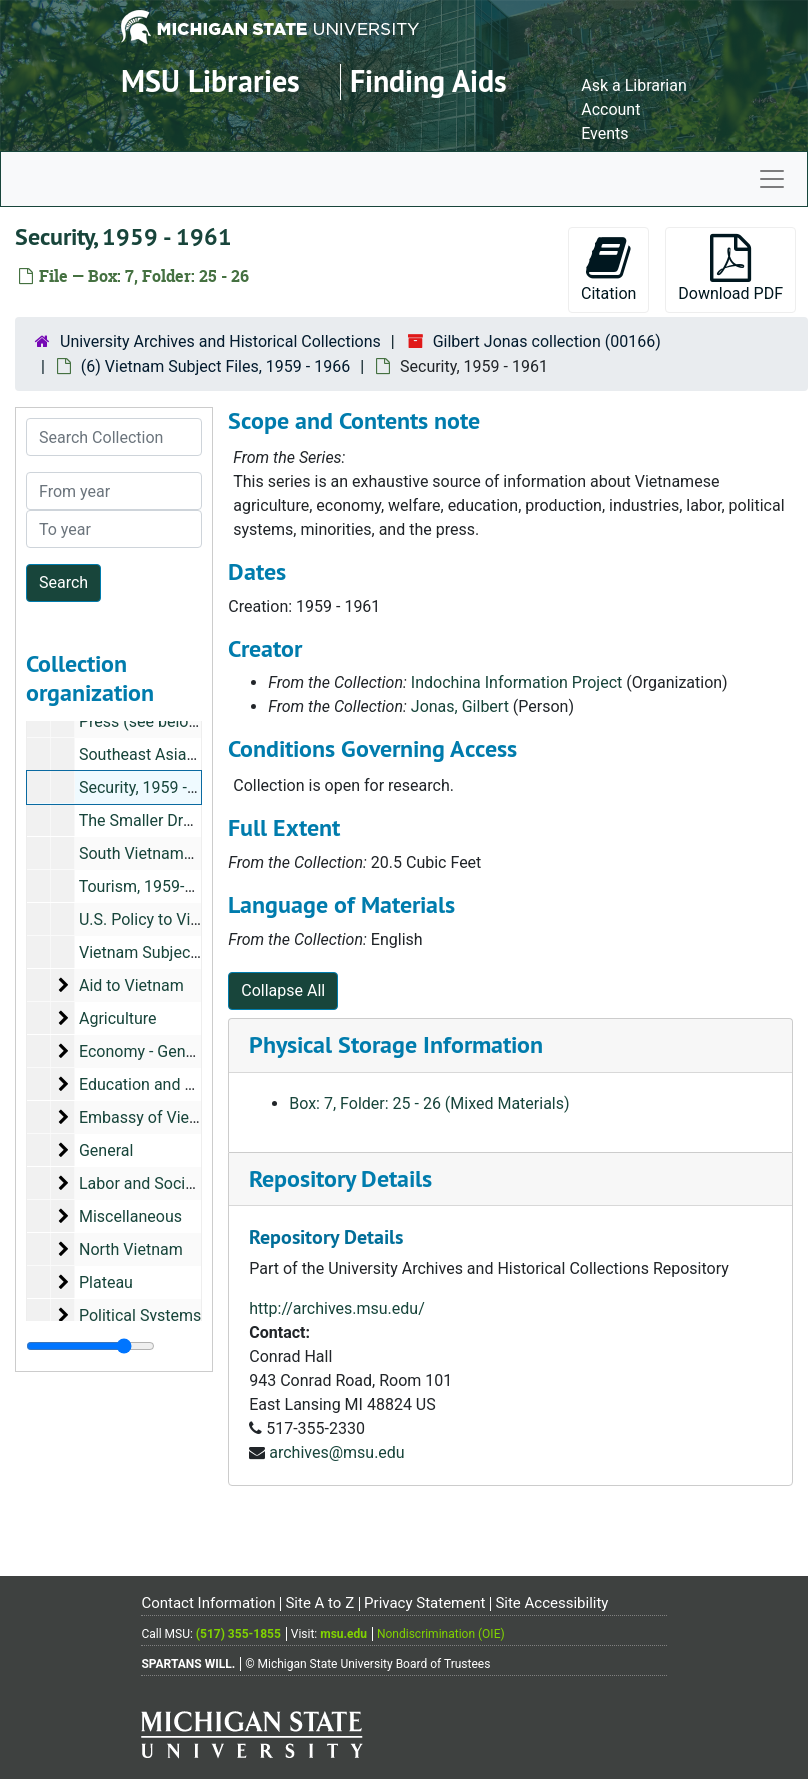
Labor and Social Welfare (167, 1183)
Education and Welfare (159, 1084)
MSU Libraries (210, 81)
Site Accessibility (551, 1603)
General (106, 1150)
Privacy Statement (424, 1603)
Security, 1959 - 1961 (153, 787)
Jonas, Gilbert (460, 706)
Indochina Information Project (516, 682)
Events (604, 133)
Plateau (106, 1282)
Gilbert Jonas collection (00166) (547, 341)
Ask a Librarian (634, 85)
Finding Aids (428, 81)
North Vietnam (131, 1249)
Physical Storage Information (396, 1044)
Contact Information (208, 1603)
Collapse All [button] (283, 990)
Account (610, 109)
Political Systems (140, 1315)
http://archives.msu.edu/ (337, 1308)
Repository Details (340, 1178)
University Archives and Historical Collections (220, 341)
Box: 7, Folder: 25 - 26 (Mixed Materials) (429, 1103)
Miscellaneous (130, 1216)
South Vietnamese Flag (161, 853)
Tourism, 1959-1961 (150, 886)
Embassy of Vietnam (152, 1117)
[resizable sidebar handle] (90, 1346)
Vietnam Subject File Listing (177, 952)
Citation (608, 268)
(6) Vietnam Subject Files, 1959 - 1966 (215, 366)
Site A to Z (319, 1603)
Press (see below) (142, 721)
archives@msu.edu (336, 1452)
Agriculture (118, 1018)
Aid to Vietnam (131, 985)
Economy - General (145, 1051)
